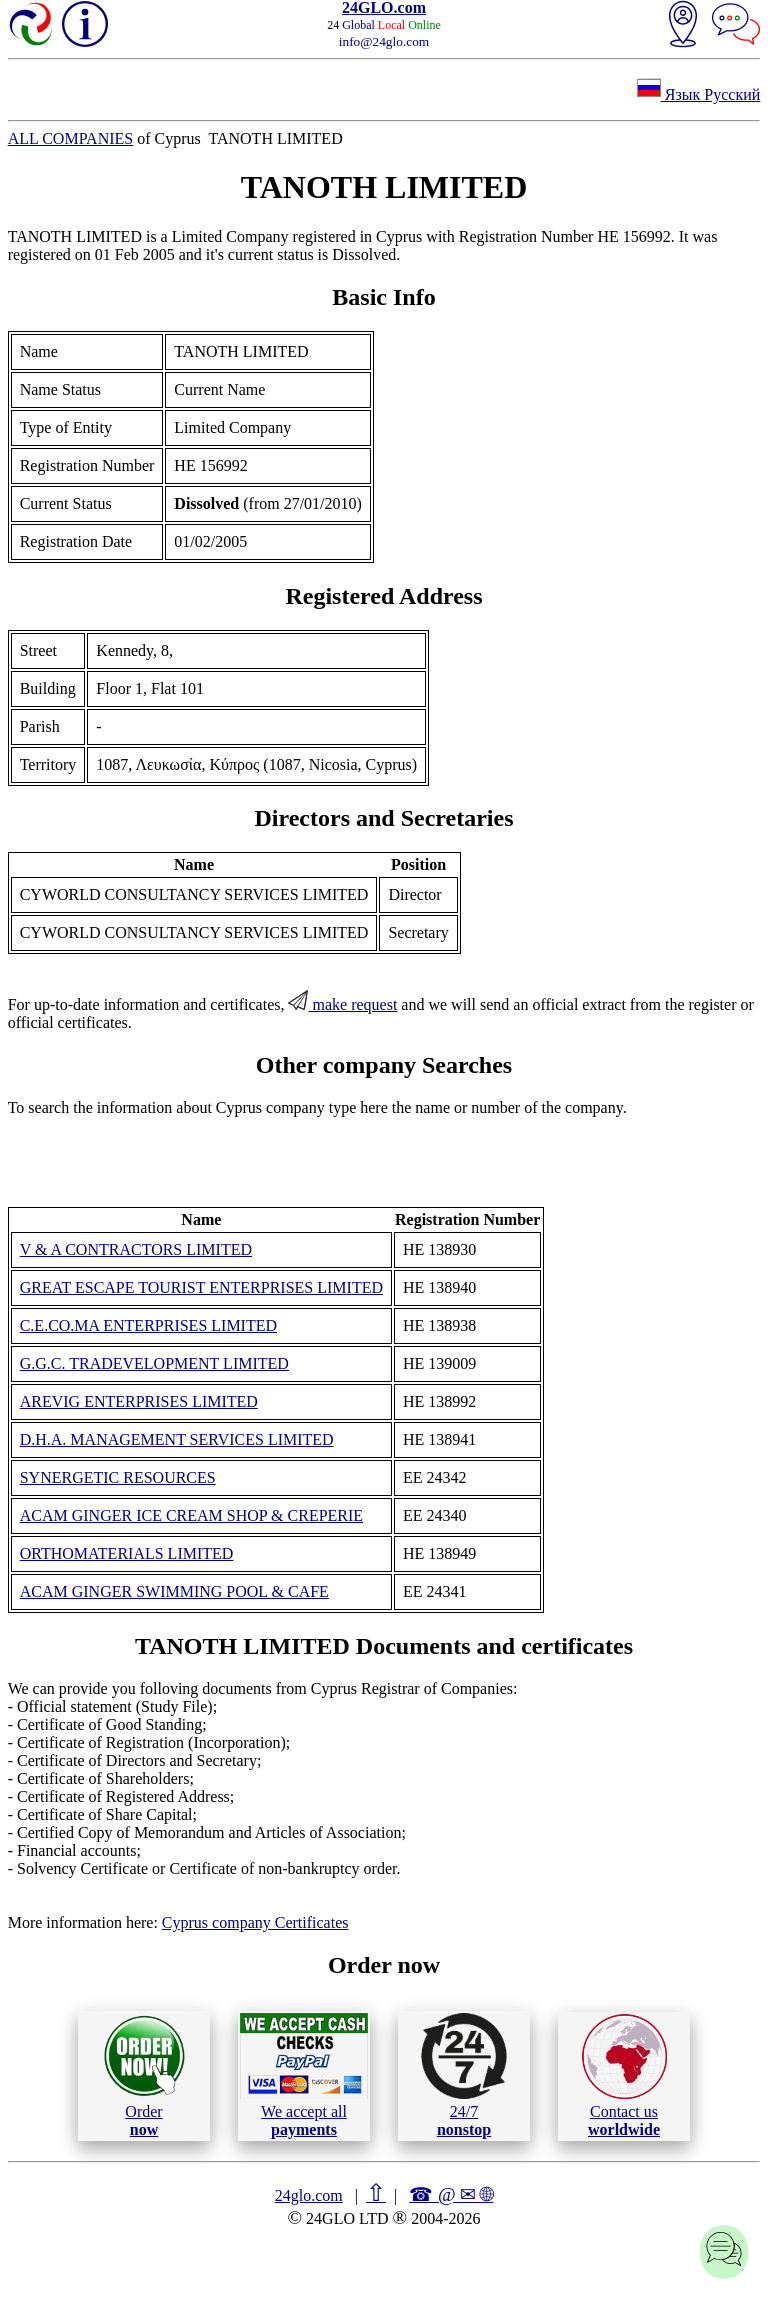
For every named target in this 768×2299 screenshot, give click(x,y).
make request (342, 1004)
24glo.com (309, 2195)
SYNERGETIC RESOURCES (118, 1477)
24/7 (464, 2075)
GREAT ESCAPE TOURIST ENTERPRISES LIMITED (201, 1287)
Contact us (624, 2076)
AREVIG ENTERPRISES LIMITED (139, 1401)
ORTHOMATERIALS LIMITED (127, 1553)
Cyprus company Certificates (255, 1922)
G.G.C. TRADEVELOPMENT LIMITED (154, 1363)
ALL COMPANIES (71, 138)
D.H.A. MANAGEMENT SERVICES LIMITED (177, 1439)
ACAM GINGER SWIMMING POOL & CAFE (174, 1591)
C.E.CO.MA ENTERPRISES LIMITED (148, 1325)
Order (144, 2075)
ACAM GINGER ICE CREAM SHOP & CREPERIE (191, 1515)
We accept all (304, 2075)
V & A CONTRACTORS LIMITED (136, 1249)
